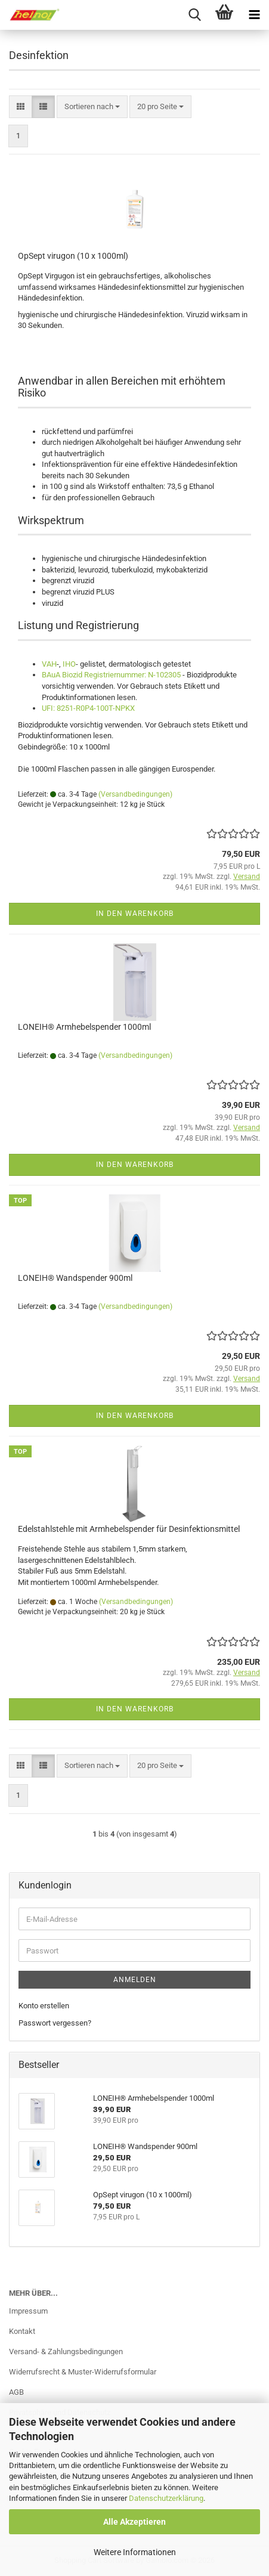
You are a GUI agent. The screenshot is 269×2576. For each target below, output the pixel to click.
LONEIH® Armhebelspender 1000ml (84, 1027)
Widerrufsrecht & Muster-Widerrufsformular (82, 2371)
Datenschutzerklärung (166, 2498)
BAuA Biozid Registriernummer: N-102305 (111, 674)
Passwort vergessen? (54, 2022)
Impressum (28, 2310)
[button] (20, 107)
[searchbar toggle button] (194, 15)
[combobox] (92, 107)
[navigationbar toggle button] (254, 15)
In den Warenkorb (135, 913)
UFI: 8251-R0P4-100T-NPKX (88, 708)
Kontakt (22, 2331)
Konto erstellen (43, 2005)
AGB (16, 2392)
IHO (69, 664)
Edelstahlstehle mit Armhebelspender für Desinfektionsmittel (129, 1529)
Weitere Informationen (135, 2552)
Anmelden (134, 1980)
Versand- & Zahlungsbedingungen (66, 2351)
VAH (49, 664)
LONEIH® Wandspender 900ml (75, 1278)
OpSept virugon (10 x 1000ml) (73, 256)
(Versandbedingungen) (135, 794)
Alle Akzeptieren (134, 2522)
